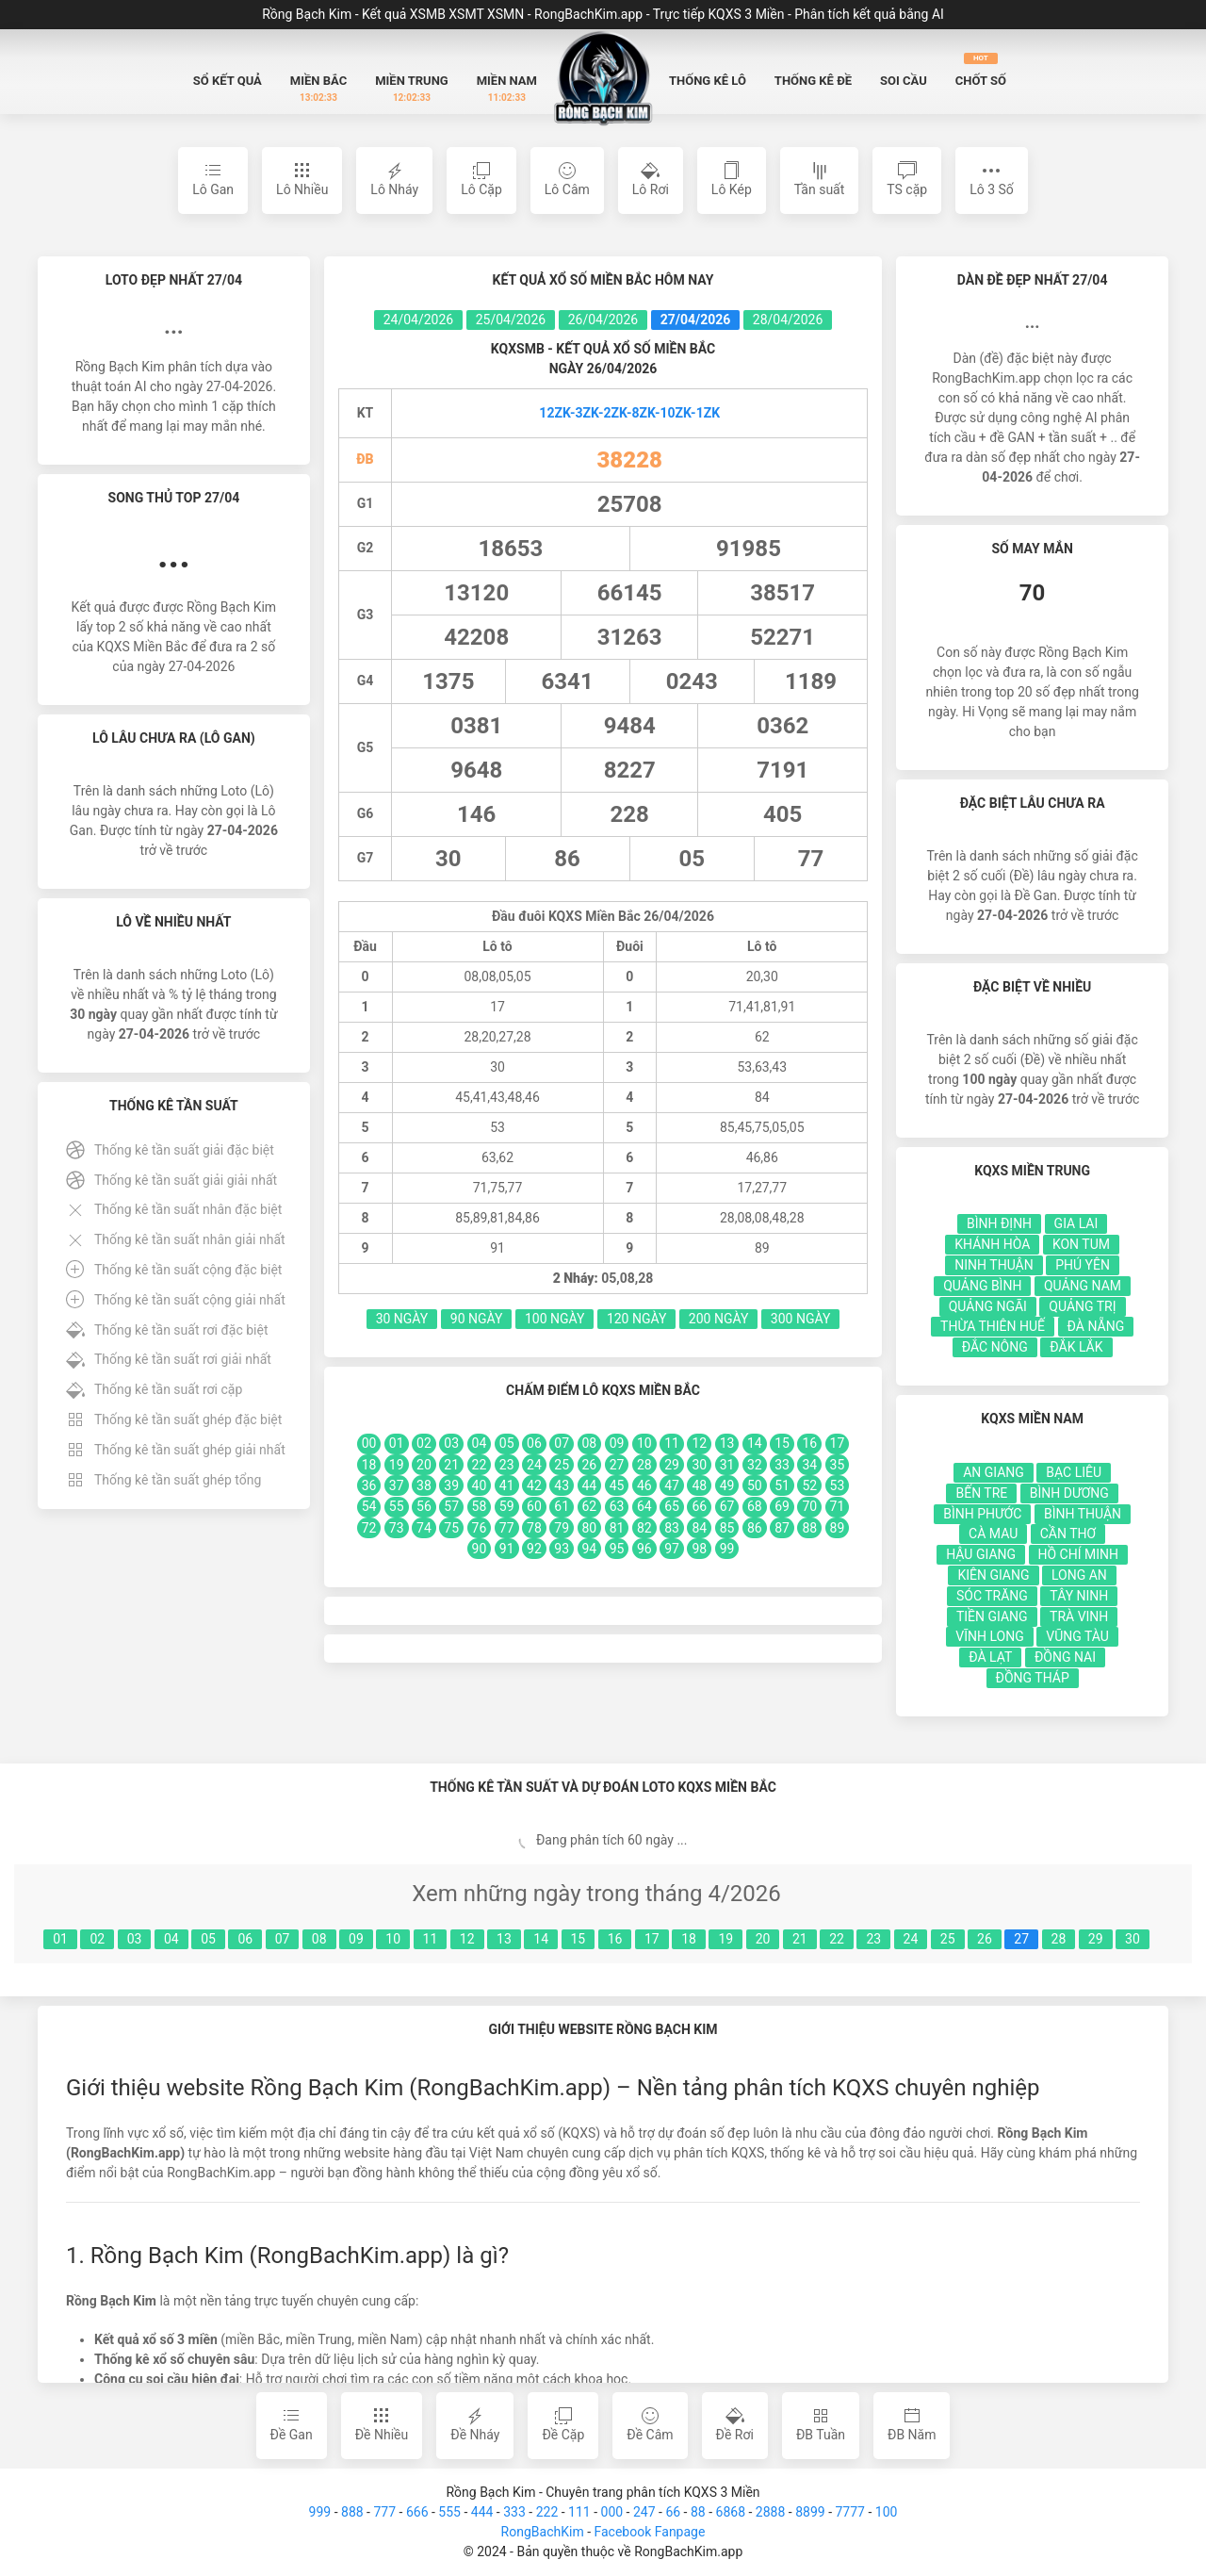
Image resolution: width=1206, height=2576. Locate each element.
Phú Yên (1082, 1264)
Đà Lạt (990, 1657)
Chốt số (980, 70)
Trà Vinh (1079, 1616)
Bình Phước (982, 1513)
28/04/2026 (788, 319)
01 (60, 1938)
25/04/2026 (511, 319)
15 (578, 1938)
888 (352, 2511)
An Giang (993, 1472)
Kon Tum (1081, 1244)
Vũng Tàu (1077, 1636)
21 (799, 1938)
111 (579, 2511)
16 (615, 1938)
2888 (770, 2511)
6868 (730, 2511)
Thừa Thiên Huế (992, 1326)
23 (873, 1938)
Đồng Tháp (1032, 1677)
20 (763, 1938)
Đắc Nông (995, 1346)
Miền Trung (411, 89)
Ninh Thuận (993, 1264)
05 (208, 1938)
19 (725, 1938)
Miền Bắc (318, 89)
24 (911, 1938)
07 (282, 1938)
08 (319, 1938)
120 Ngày (637, 1318)
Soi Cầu (903, 81)
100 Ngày (555, 1318)
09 (356, 1938)
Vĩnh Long (989, 1636)
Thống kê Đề (813, 81)
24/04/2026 (418, 319)
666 (417, 2511)
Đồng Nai (1065, 1657)
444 (482, 2511)
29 (1095, 1938)
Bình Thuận (1082, 1513)
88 (698, 2511)
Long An (1079, 1575)
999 (320, 2511)
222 (547, 2511)
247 (644, 2511)
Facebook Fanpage (649, 2531)
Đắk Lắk (1076, 1346)
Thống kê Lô (707, 81)
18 (688, 1938)
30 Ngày (402, 1318)
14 (540, 1938)
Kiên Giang (993, 1575)
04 (171, 1938)
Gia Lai (1076, 1223)
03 (134, 1938)
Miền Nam (507, 89)
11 (430, 1938)
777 (384, 2511)
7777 (849, 2511)
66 (672, 2511)
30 (1132, 1938)
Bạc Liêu (1073, 1472)
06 (245, 1938)
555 (449, 2511)
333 (514, 2511)
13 (504, 1938)
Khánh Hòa (992, 1244)
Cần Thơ (1068, 1533)
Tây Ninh (1079, 1595)
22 (836, 1938)
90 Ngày (476, 1318)
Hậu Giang (981, 1554)
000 (612, 2511)
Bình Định (999, 1223)
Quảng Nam (1082, 1285)
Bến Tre (981, 1493)
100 (886, 2511)
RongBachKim (542, 2531)
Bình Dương (1069, 1493)
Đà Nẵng (1096, 1326)
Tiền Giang (992, 1616)
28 (1059, 1938)
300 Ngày (801, 1318)
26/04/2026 (603, 319)
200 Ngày (719, 1318)
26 (984, 1938)
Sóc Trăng (992, 1595)
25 (947, 1938)
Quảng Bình (982, 1285)
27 (1021, 1938)
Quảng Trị (1082, 1306)
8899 (809, 2511)
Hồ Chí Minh (1078, 1554)
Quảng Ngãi (988, 1306)
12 (467, 1938)
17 (652, 1938)
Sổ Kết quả (227, 81)
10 (392, 1938)
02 (97, 1938)
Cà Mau (993, 1533)
